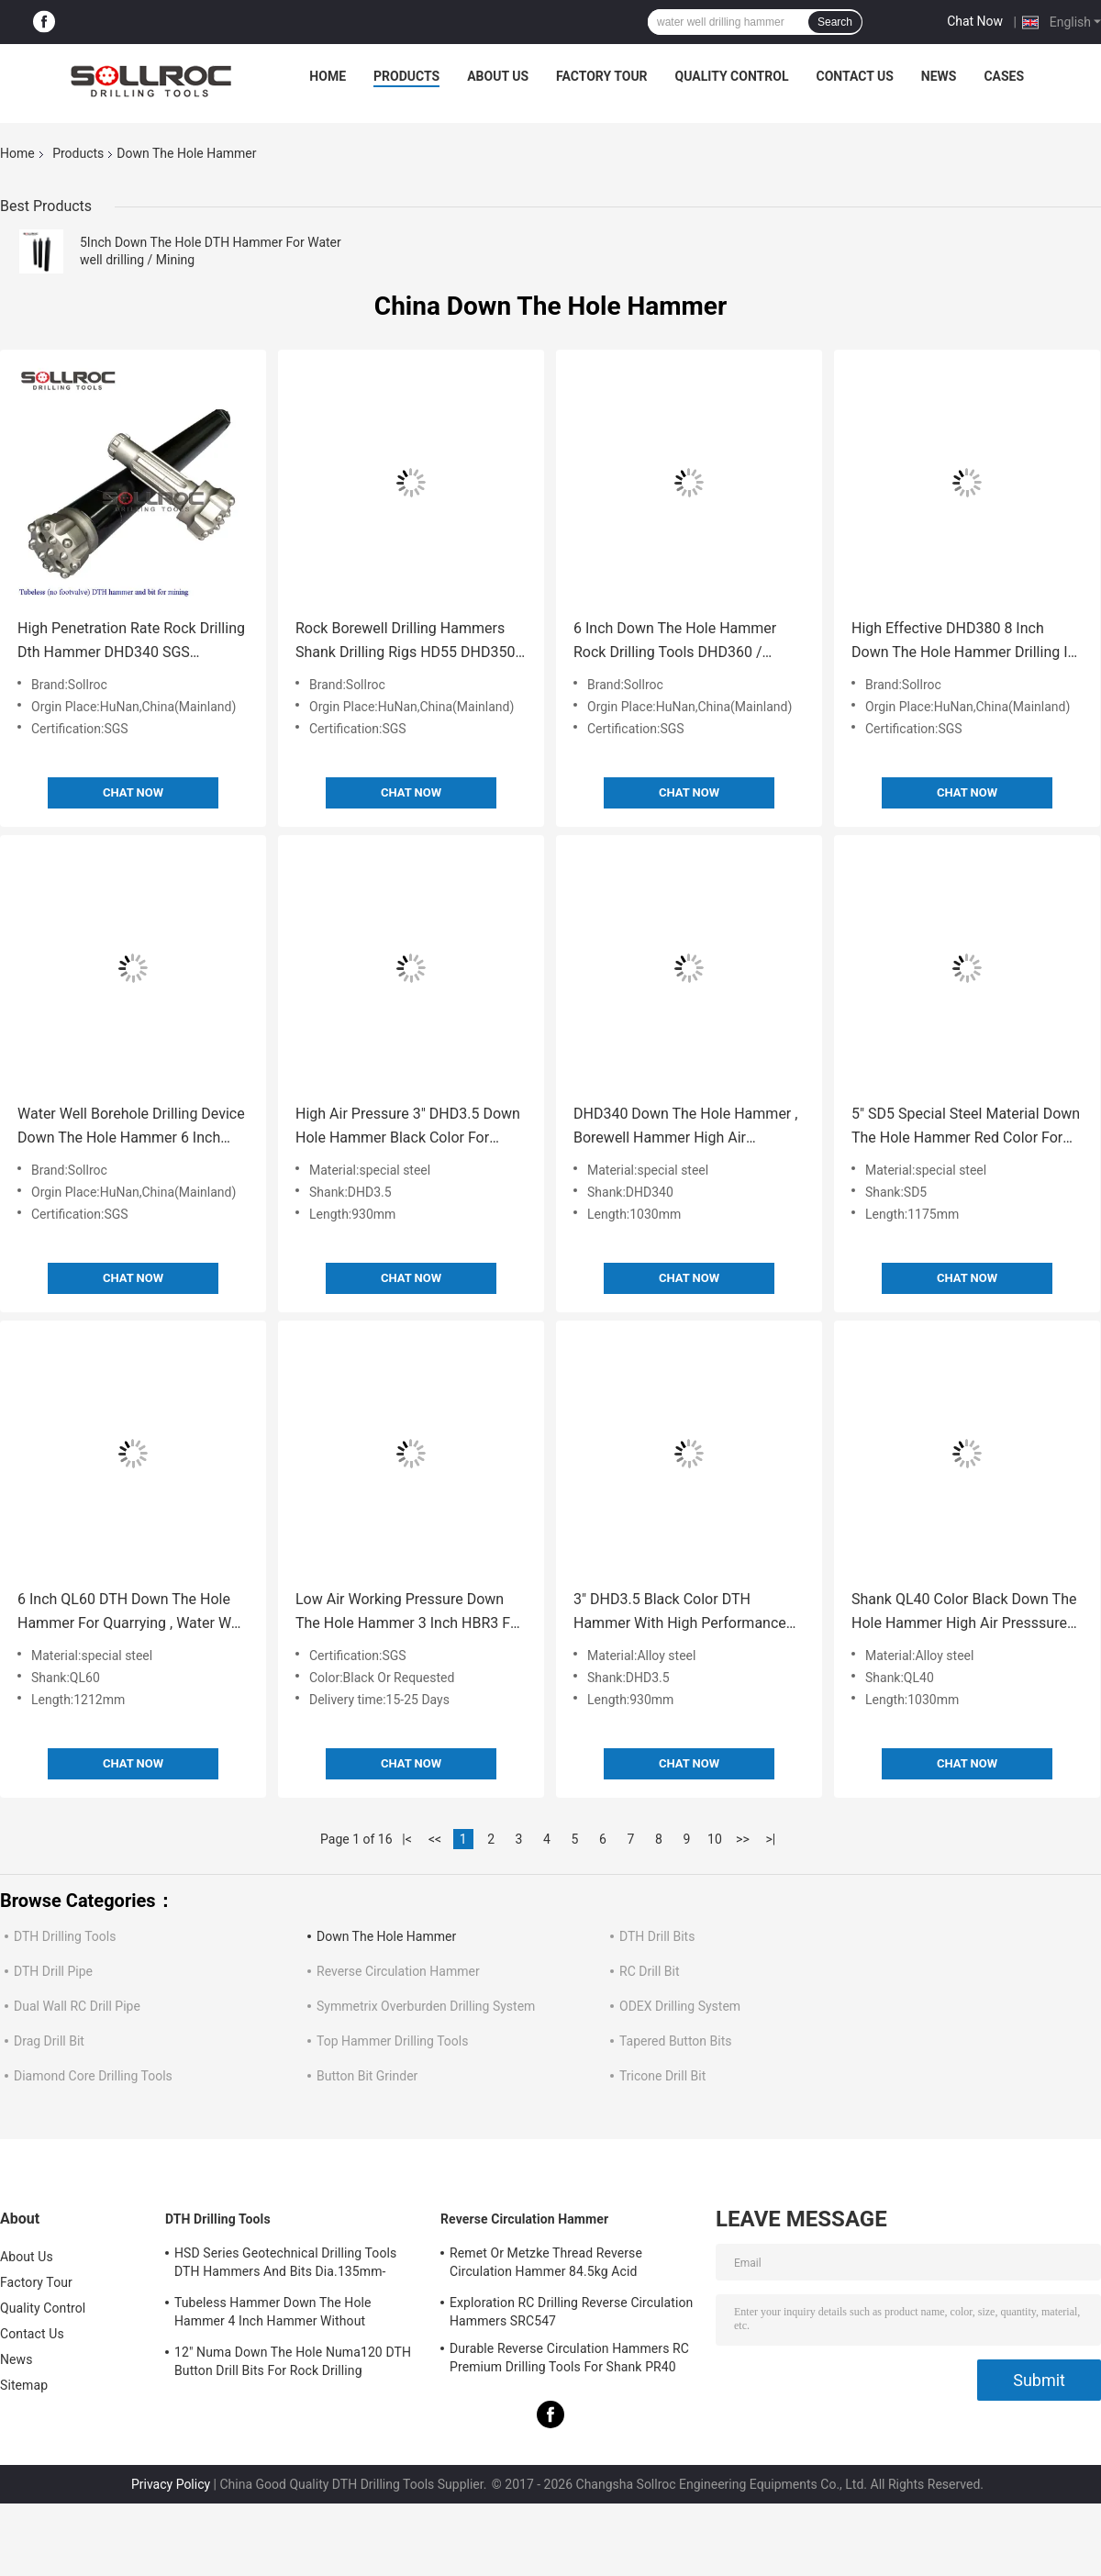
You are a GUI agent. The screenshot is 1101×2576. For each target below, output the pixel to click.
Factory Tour (602, 76)
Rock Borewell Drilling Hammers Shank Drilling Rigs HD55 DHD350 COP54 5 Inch (405, 641)
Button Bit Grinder (367, 2076)
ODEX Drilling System (679, 2006)
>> (743, 1839)
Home (327, 76)
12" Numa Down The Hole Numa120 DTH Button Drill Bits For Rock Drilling (292, 2361)
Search (834, 22)
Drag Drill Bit (49, 2041)
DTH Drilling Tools (65, 1936)
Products (406, 76)
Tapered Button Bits (675, 2041)
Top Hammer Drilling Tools (392, 2041)
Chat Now (975, 21)
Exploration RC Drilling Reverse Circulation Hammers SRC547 (571, 2311)
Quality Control (732, 76)
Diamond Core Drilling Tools (93, 2076)
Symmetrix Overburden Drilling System (426, 2006)
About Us (497, 76)
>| (771, 1839)
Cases (1004, 76)
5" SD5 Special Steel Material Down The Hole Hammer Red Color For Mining (965, 1127)
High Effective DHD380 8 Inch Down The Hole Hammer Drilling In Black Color (963, 641)
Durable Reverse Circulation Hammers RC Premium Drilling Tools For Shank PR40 (569, 2357)
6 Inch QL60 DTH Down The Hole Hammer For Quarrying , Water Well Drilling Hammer (131, 1612)
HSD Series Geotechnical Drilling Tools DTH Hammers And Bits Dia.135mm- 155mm (285, 2265)
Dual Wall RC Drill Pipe (77, 2006)
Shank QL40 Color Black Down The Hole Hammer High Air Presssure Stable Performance (963, 1612)
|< (407, 1839)
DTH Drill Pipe (53, 1971)
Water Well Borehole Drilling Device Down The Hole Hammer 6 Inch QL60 (131, 1127)
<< (434, 1839)
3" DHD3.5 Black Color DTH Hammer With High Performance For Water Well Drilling (679, 1612)
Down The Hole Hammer (386, 1936)
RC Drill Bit (649, 1971)
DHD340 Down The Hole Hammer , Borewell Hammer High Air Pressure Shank (685, 1127)
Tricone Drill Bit (662, 2076)
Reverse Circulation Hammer (398, 1971)
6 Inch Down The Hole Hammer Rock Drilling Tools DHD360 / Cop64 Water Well (674, 641)
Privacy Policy (170, 2484)
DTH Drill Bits (657, 1936)
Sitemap (24, 2385)
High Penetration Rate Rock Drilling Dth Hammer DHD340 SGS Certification (131, 641)
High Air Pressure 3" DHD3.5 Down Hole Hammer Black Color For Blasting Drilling (407, 1127)
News (939, 76)
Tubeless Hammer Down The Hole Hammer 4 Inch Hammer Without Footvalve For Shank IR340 (273, 2314)
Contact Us (854, 76)
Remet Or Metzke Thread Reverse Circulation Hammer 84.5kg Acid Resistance (546, 2265)
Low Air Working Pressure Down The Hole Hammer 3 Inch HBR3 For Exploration (409, 1612)
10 (714, 1839)
